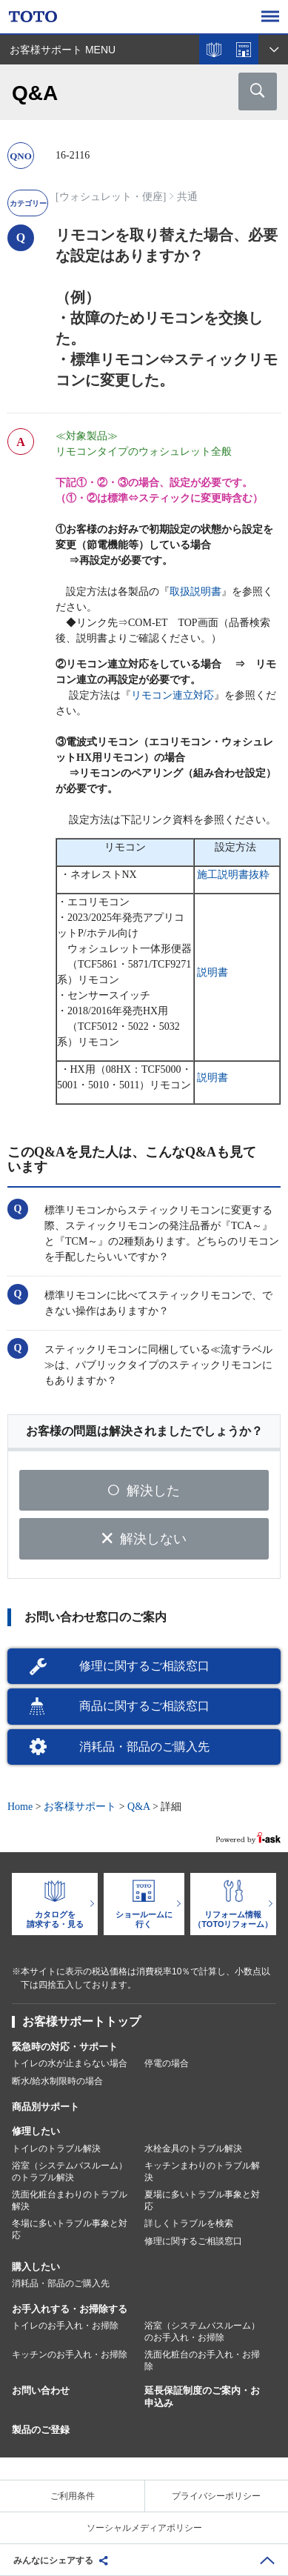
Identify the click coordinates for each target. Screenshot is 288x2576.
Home (20, 1806)
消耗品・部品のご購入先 (144, 1746)
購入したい (36, 2266)
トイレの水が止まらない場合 (69, 2063)
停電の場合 (166, 2063)
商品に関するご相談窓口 (144, 1706)
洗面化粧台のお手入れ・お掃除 (202, 2360)
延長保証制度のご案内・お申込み (202, 2397)
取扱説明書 (195, 591)
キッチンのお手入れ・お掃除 (69, 2354)
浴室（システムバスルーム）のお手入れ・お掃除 (202, 2331)
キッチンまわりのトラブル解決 (202, 2171)
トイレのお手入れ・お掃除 (65, 2325)
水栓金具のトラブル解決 (193, 2148)
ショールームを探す (243, 49)
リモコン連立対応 (172, 695)
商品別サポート (45, 2106)
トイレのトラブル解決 (56, 2148)
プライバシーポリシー (216, 2496)
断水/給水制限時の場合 (57, 2081)
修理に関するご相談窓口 (144, 1666)
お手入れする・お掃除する (69, 2308)
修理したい (36, 2131)
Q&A (138, 1806)
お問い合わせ (41, 2390)
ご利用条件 (72, 2496)
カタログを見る (214, 49)
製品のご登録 (41, 2429)
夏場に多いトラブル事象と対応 (202, 2200)
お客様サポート (80, 1806)
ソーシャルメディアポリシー (144, 2528)
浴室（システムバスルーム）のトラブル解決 (69, 2171)
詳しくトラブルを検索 (188, 2223)
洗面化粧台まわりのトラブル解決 (69, 2200)
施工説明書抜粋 (233, 874)
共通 (187, 196)
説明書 (212, 972)
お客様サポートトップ (81, 2021)
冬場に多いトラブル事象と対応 (69, 2229)
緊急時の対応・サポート (65, 2046)
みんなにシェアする (53, 2560)
